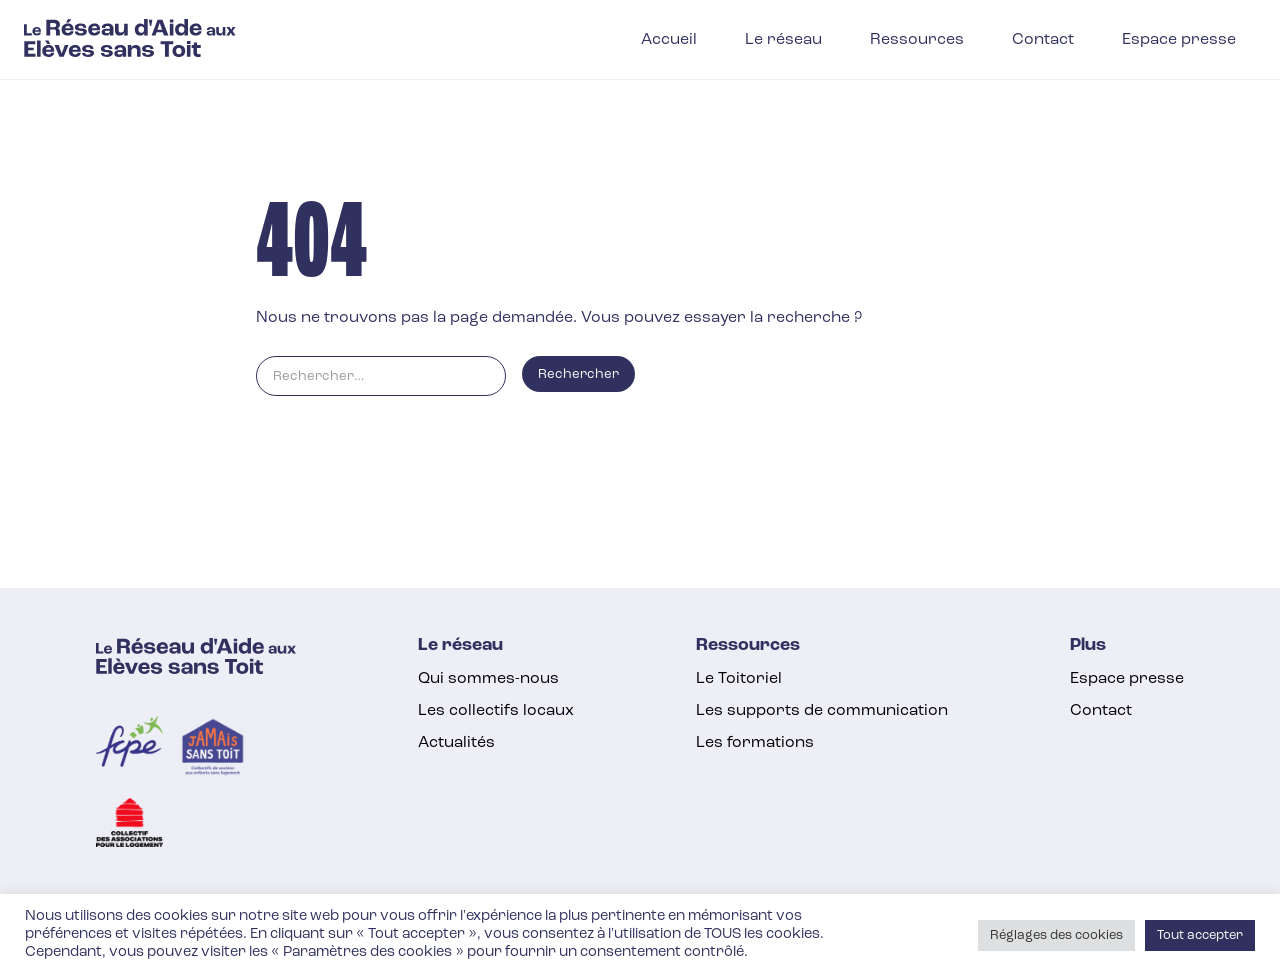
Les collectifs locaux (496, 711)
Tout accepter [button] (1200, 935)
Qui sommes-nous (488, 679)
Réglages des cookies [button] (1056, 935)
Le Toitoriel (739, 679)
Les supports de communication (822, 711)
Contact (1101, 711)
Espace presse (1127, 679)
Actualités (456, 743)
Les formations (755, 743)
